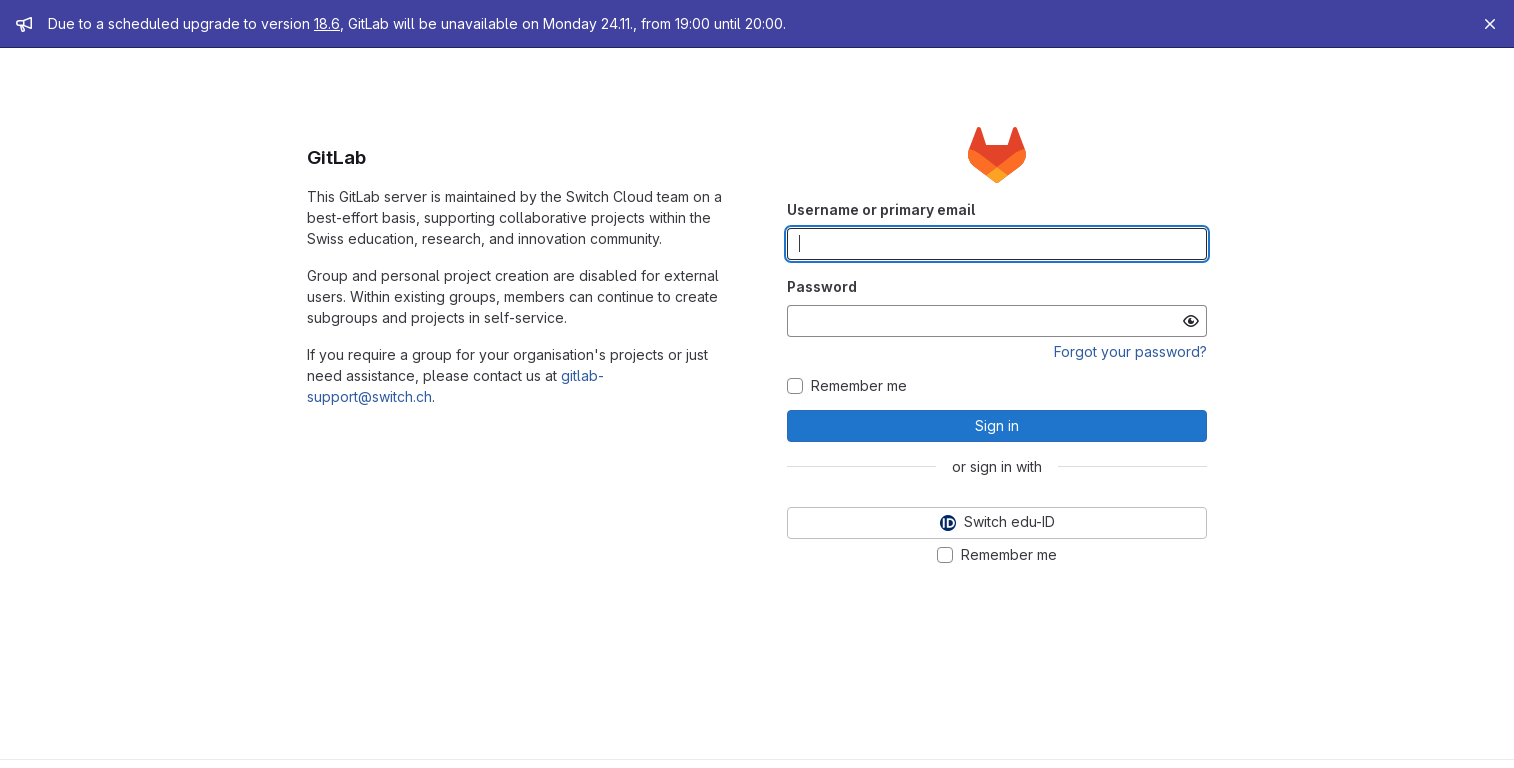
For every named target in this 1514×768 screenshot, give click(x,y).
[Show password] (1191, 321)
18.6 (327, 23)
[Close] (1490, 24)
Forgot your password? (1130, 351)
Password (822, 286)
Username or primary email (881, 209)
